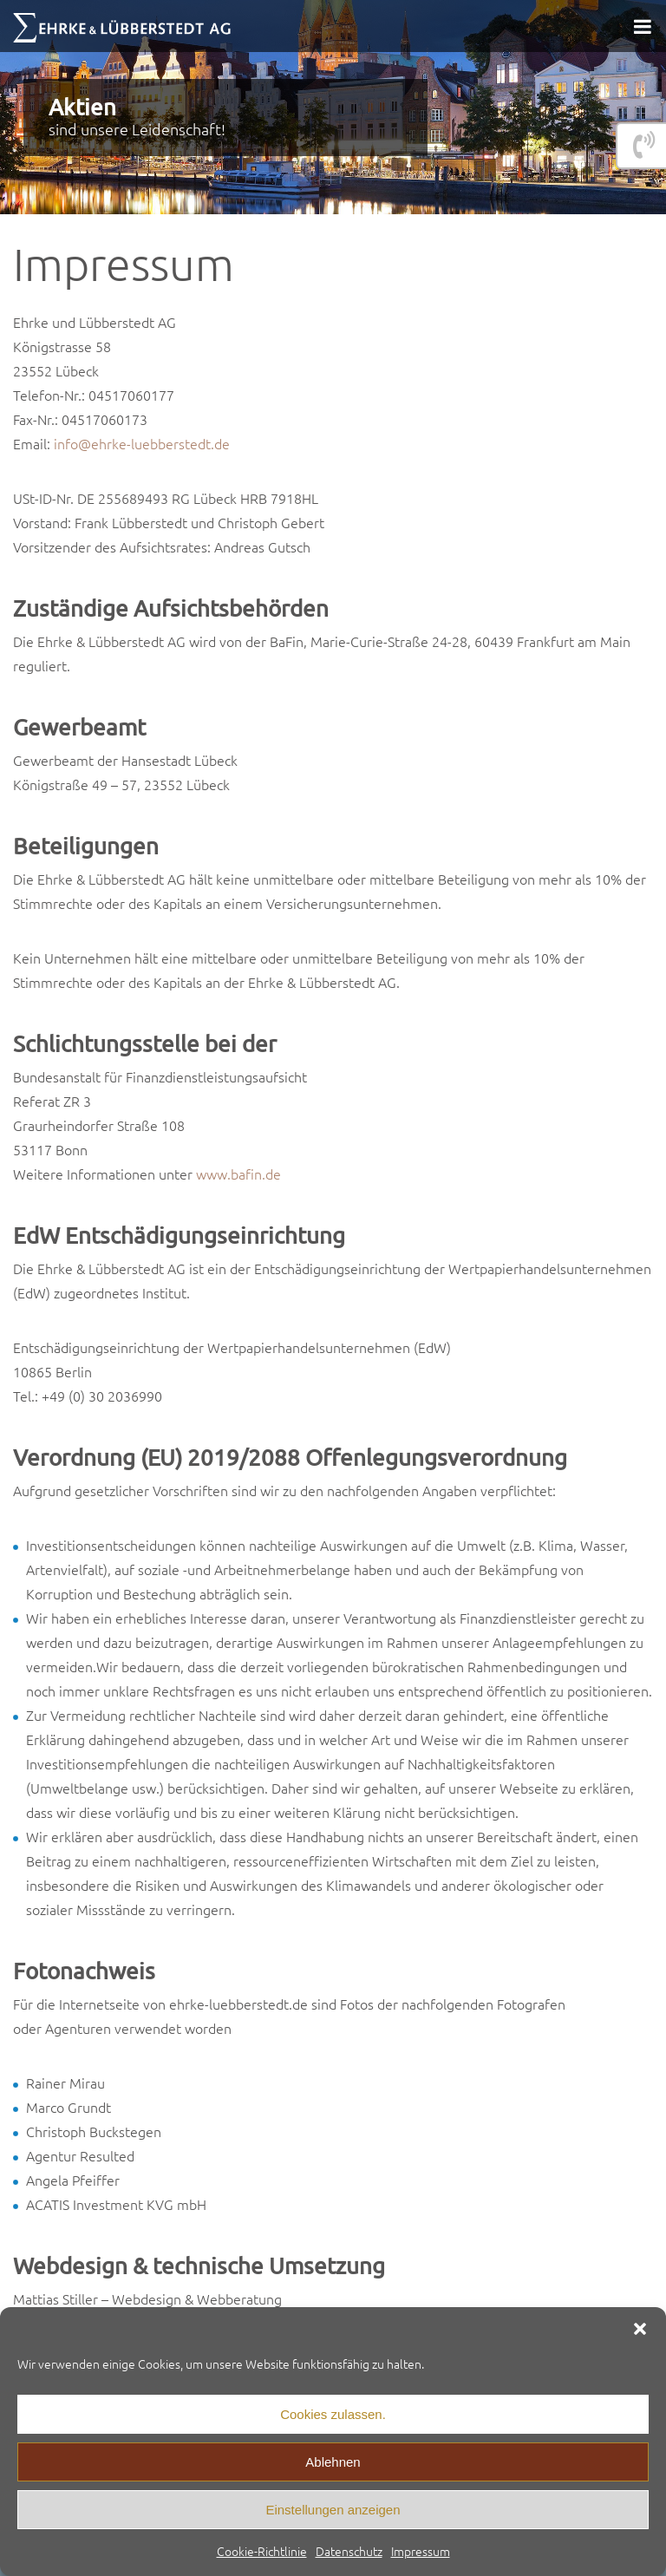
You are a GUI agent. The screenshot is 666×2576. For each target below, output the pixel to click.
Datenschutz (349, 2551)
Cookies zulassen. (333, 2414)
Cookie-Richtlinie (262, 2551)
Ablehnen (332, 2462)
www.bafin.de (238, 1173)
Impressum (420, 2551)
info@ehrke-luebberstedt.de (142, 443)
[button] (640, 2328)
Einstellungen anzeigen (332, 2509)
